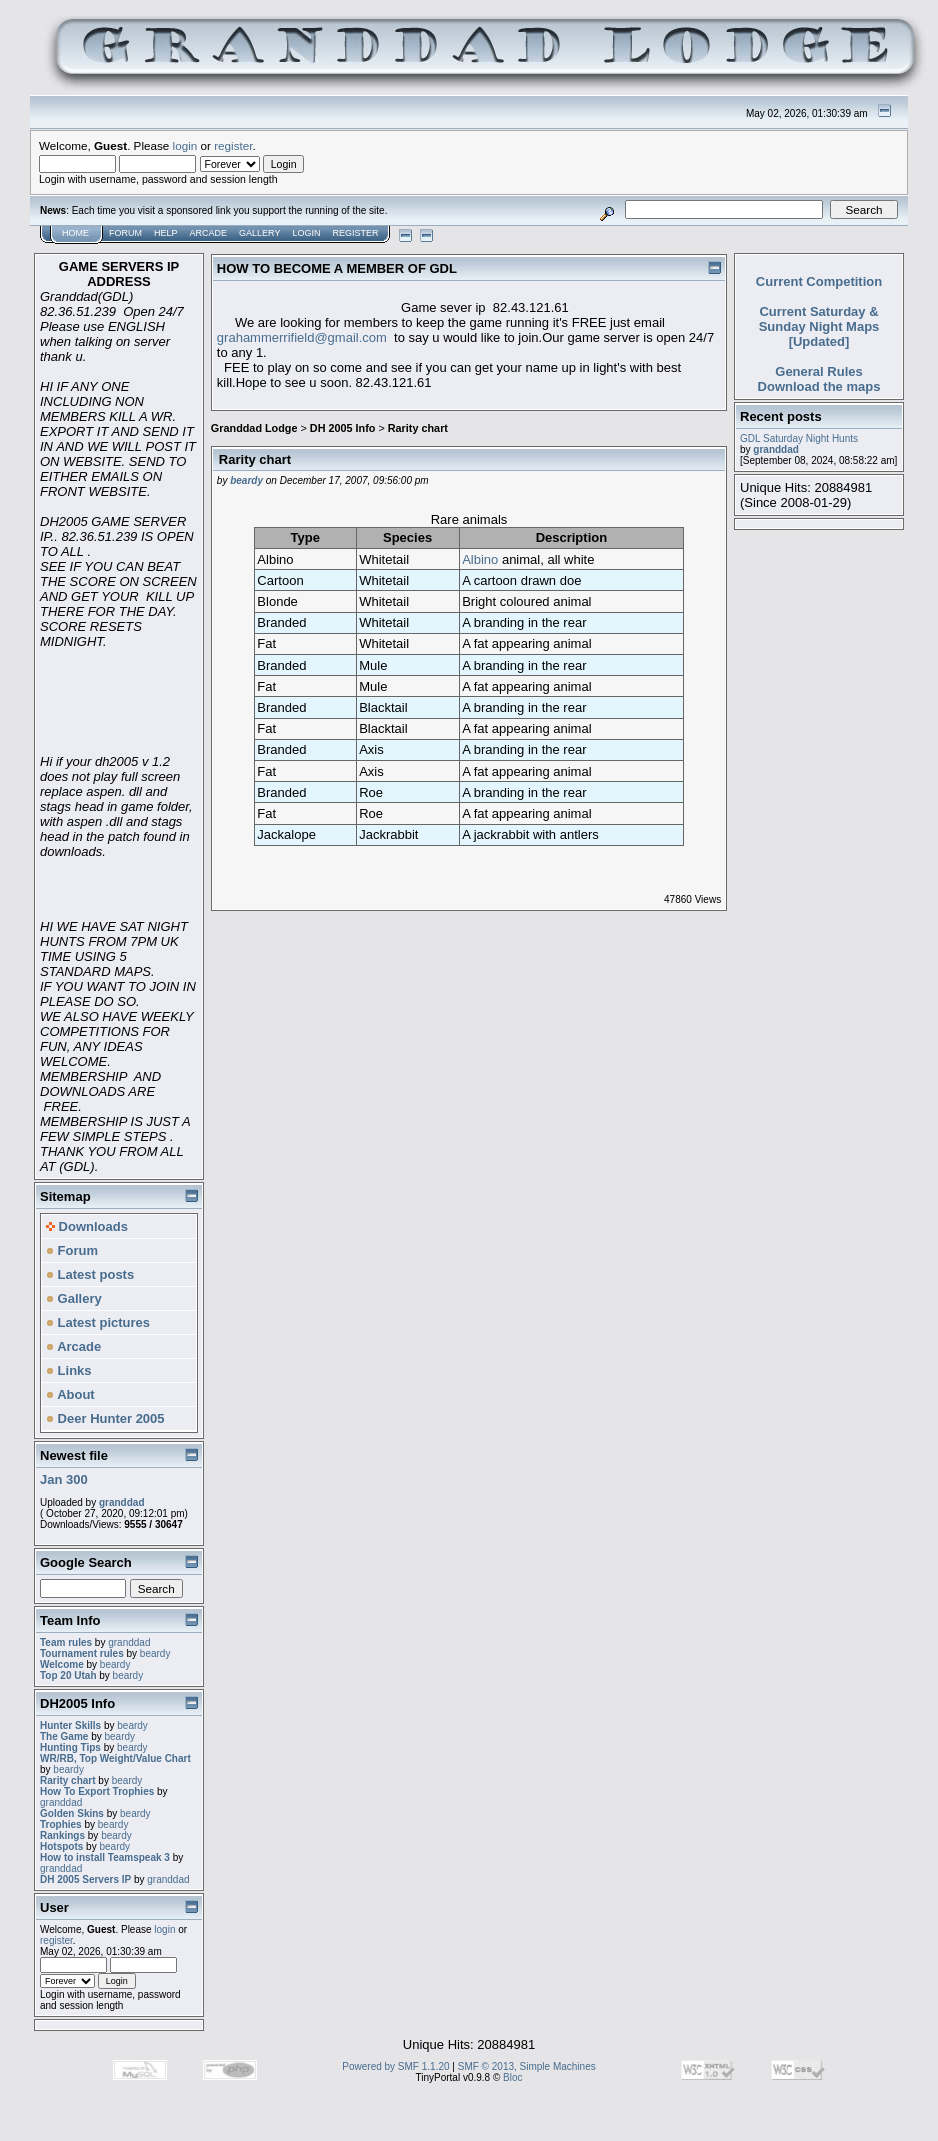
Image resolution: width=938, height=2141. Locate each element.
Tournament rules (82, 1653)
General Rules (818, 371)
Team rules (66, 1642)
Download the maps (819, 386)
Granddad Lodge (254, 428)
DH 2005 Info (343, 428)
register (233, 145)
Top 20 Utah (68, 1675)
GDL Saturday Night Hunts (799, 438)
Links (69, 1370)
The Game (64, 1736)
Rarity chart (68, 1780)
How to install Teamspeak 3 (106, 1857)
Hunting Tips (70, 1747)
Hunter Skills (70, 1725)
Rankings (62, 1835)
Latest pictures (98, 1322)
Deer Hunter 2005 (105, 1418)
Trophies (61, 1824)
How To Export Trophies (97, 1791)
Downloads (87, 1226)
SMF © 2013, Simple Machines (527, 2066)
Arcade (209, 233)
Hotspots (61, 1846)
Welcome (62, 1664)
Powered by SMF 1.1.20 (395, 2066)
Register (355, 233)
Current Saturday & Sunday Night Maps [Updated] (819, 326)
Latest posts (90, 1274)
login (185, 145)
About (70, 1394)
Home (75, 233)
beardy (155, 1653)
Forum (125, 233)
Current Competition (819, 281)
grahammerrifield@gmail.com (302, 337)
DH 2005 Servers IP (85, 1879)
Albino (480, 559)
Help (166, 233)
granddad (122, 1502)
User (54, 1907)
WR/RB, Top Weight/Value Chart (115, 1758)
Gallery (259, 233)
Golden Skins (72, 1813)
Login (306, 233)
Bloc (512, 2077)
